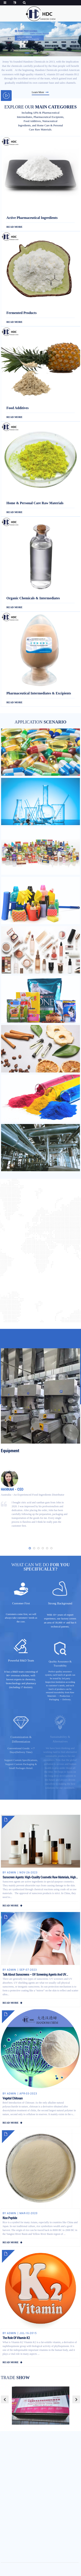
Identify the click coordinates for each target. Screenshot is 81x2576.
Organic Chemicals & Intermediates (33, 659)
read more (14, 287)
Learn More (40, 93)
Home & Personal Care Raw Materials (35, 563)
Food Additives (17, 468)
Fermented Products (21, 373)
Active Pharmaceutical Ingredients (32, 278)
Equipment (10, 1450)
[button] (27, 52)
